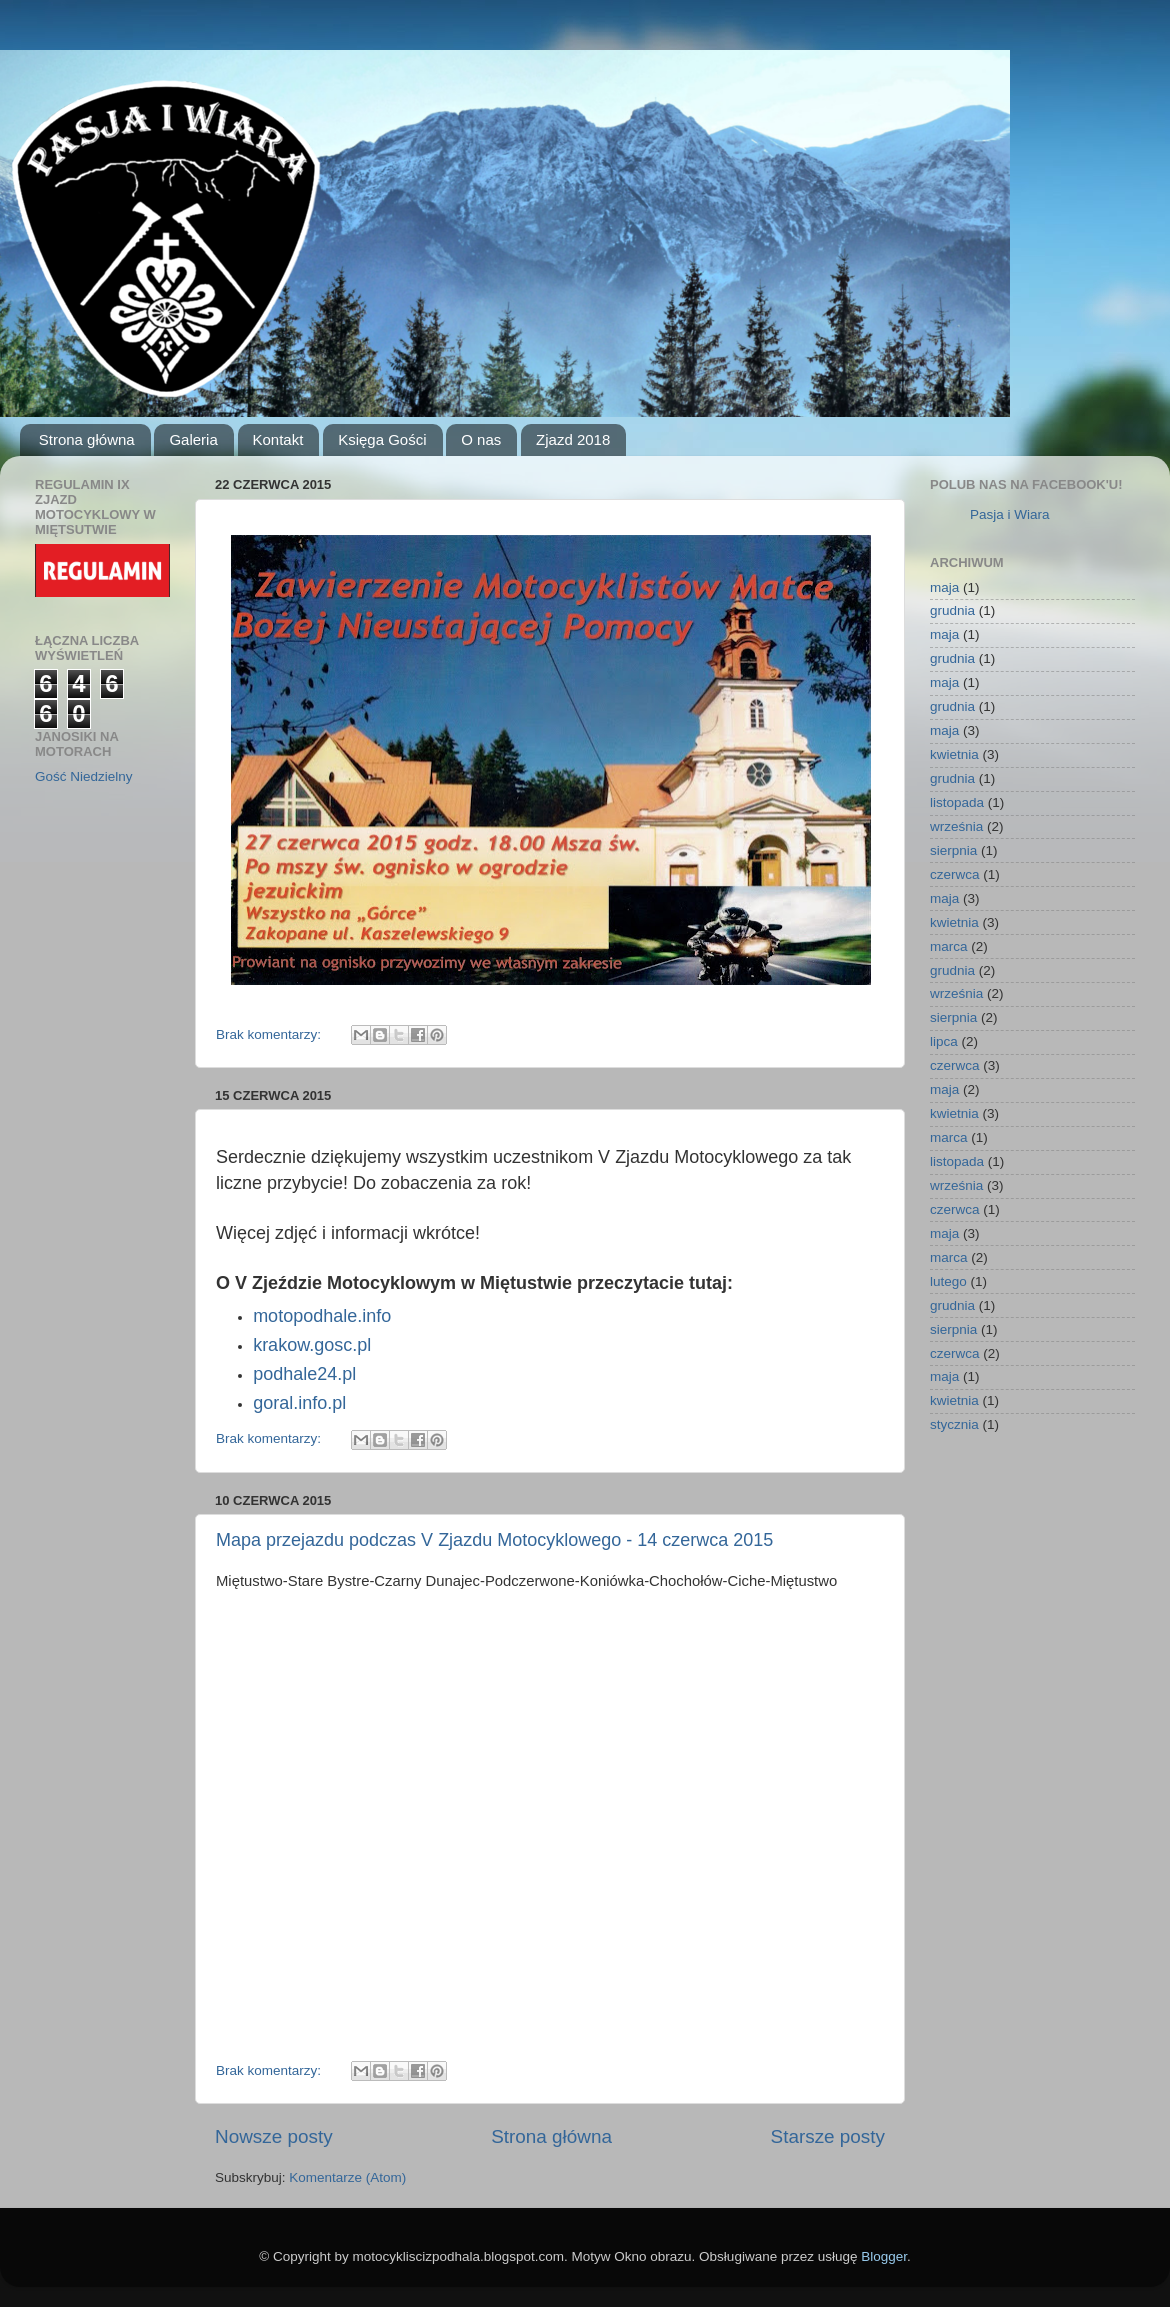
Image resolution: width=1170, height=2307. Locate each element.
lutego (948, 1281)
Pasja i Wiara (1010, 514)
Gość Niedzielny (84, 776)
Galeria (193, 439)
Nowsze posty (274, 2136)
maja (944, 587)
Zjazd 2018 (573, 439)
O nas (481, 439)
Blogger (884, 2256)
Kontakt (278, 439)
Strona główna (87, 439)
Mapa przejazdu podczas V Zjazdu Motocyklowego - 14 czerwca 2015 (494, 1540)
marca (949, 946)
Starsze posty (828, 2136)
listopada (957, 802)
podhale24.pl (304, 1374)
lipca (944, 1041)
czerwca (955, 874)
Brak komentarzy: (270, 1034)
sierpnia (953, 850)
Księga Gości (382, 439)
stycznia (954, 1424)
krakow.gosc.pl (312, 1345)
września (956, 826)
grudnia (952, 610)
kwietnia (954, 754)
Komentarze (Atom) (347, 2177)
